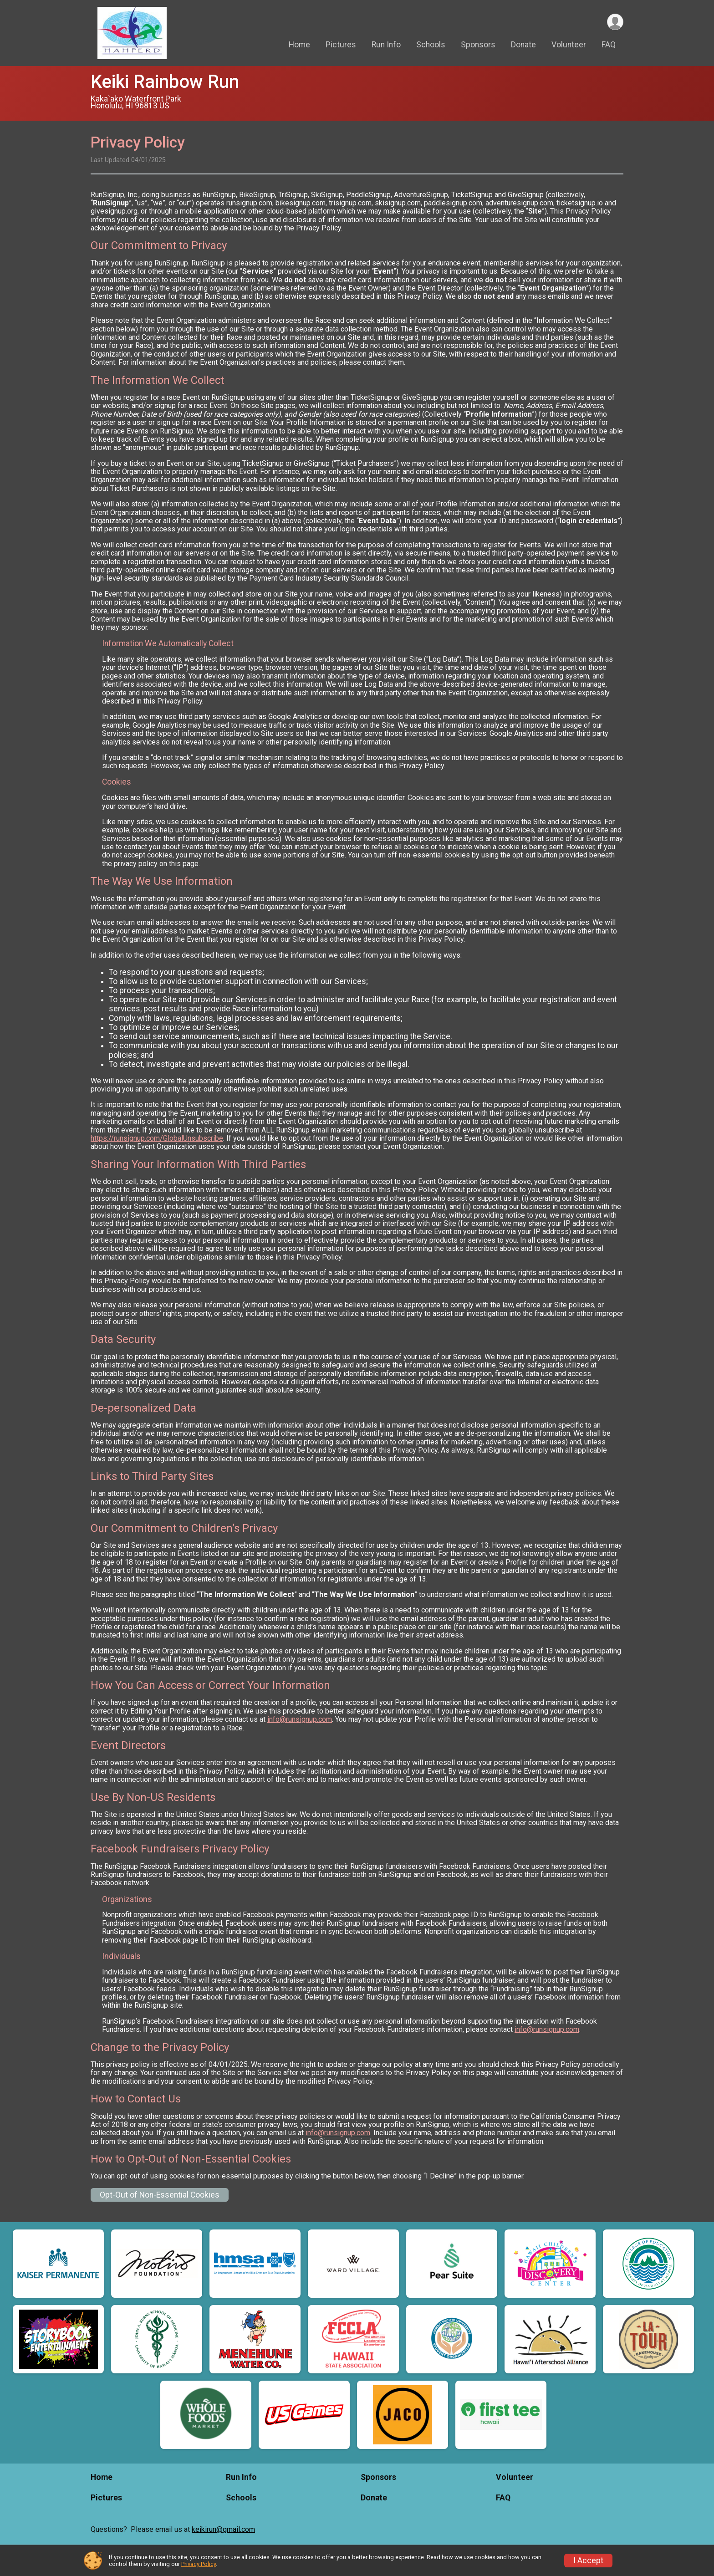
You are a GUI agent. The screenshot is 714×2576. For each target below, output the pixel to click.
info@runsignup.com (299, 1719)
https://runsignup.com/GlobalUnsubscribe (157, 1138)
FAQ (609, 45)
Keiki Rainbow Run (165, 81)
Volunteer (568, 45)
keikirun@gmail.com (223, 2529)
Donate (523, 45)
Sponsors (478, 45)
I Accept (588, 2560)
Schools (430, 45)
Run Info (386, 45)
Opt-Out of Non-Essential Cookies (159, 2194)
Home (299, 45)
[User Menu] (615, 22)
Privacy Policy (198, 2564)
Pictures (341, 45)
